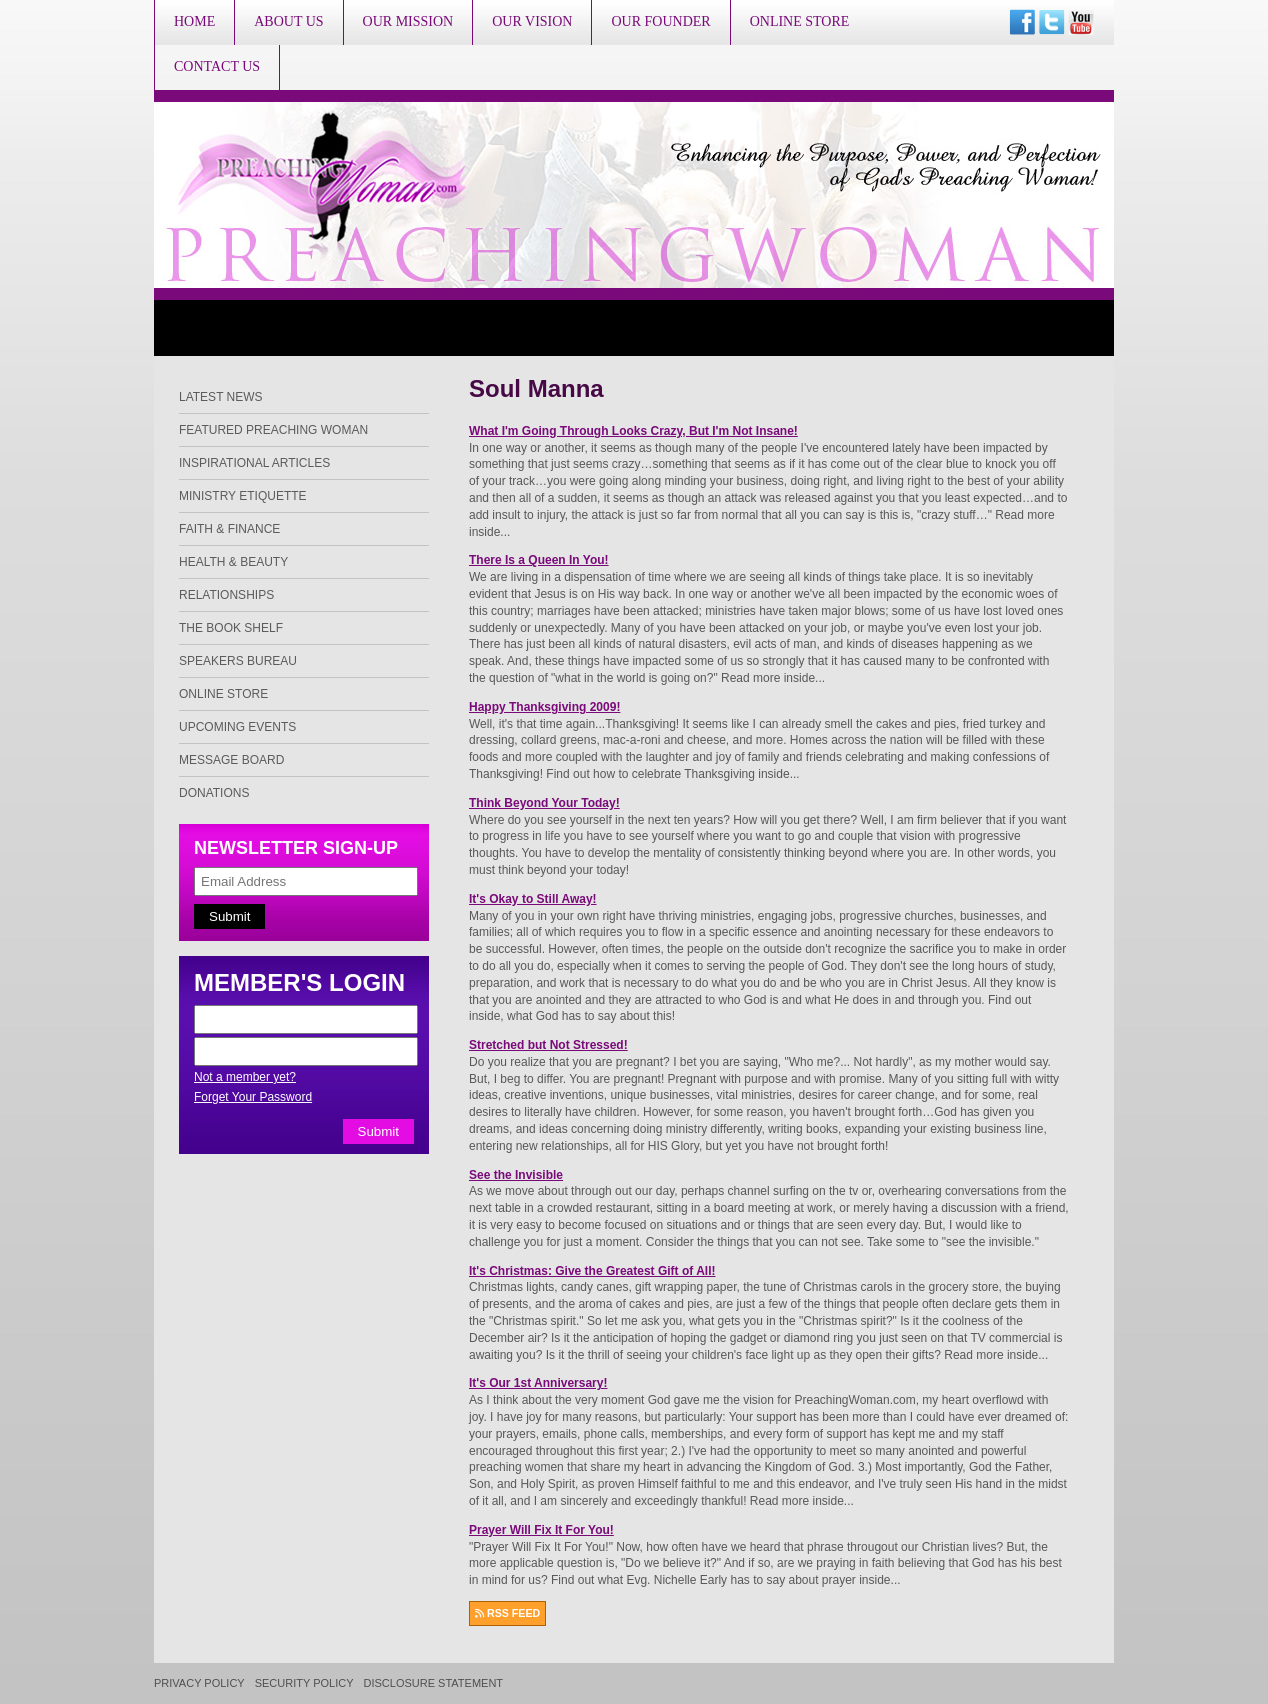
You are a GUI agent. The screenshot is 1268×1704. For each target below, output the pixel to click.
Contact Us (217, 66)
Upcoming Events (237, 727)
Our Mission (408, 21)
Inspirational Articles (254, 463)
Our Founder (660, 21)
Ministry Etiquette (243, 496)
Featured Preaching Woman (273, 430)
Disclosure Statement (434, 1683)
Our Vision (532, 21)
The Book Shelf (231, 628)
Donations (214, 793)
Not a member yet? (245, 1077)
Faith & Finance (229, 529)
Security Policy (304, 1683)
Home (194, 21)
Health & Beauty (233, 562)
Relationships (226, 595)
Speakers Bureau (238, 661)
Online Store (800, 21)
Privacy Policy (199, 1683)
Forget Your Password (253, 1097)
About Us (288, 21)
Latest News (221, 397)
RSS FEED (507, 1613)
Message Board (231, 760)
